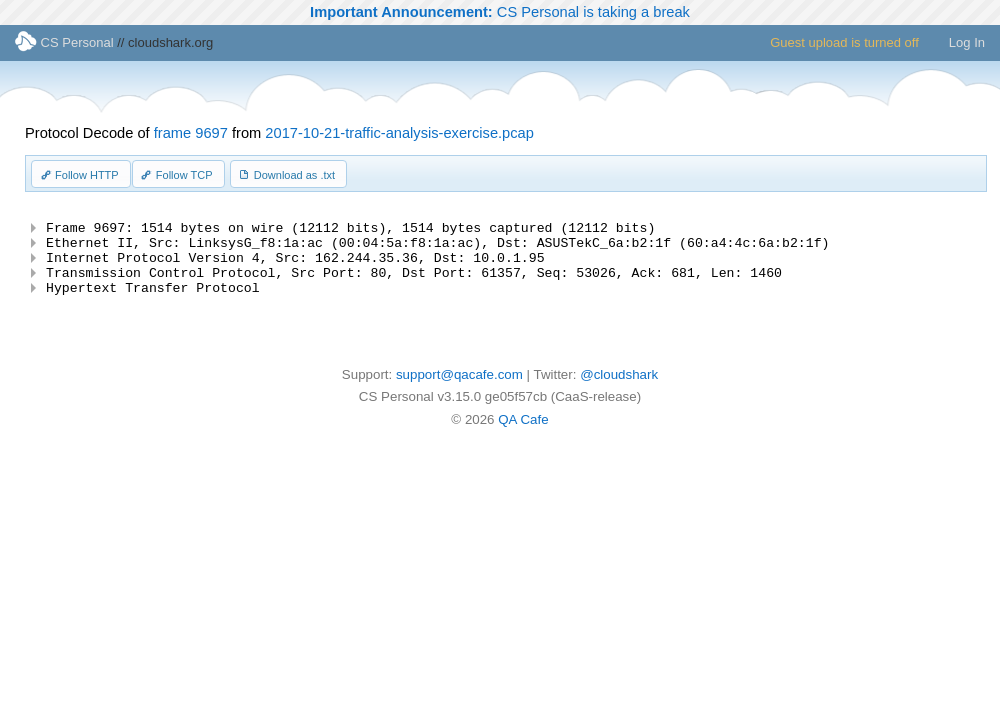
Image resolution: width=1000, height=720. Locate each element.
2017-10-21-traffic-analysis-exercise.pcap (399, 133)
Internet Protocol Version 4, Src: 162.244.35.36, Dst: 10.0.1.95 (295, 266)
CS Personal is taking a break (500, 12)
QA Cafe (523, 434)
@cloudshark (619, 389)
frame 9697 (191, 133)
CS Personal (64, 42)
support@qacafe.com (459, 389)
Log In (967, 42)
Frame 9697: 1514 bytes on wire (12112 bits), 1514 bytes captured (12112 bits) (350, 230)
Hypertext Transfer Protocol (153, 302)
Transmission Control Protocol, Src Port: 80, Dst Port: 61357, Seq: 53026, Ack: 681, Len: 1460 (414, 284)
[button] (81, 174)
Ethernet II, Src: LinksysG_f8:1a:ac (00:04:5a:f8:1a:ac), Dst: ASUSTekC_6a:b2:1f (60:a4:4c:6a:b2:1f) (437, 248)
